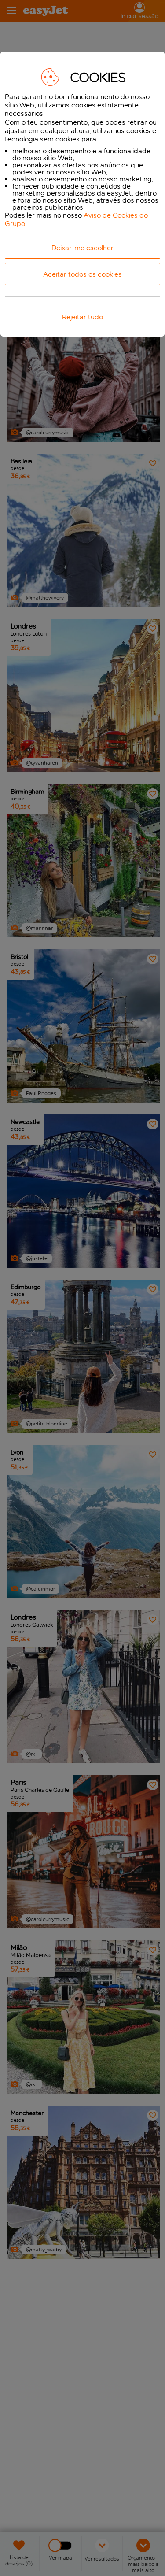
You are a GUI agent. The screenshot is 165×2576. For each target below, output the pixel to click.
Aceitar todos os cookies (82, 274)
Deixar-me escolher (82, 248)
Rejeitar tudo (82, 317)
